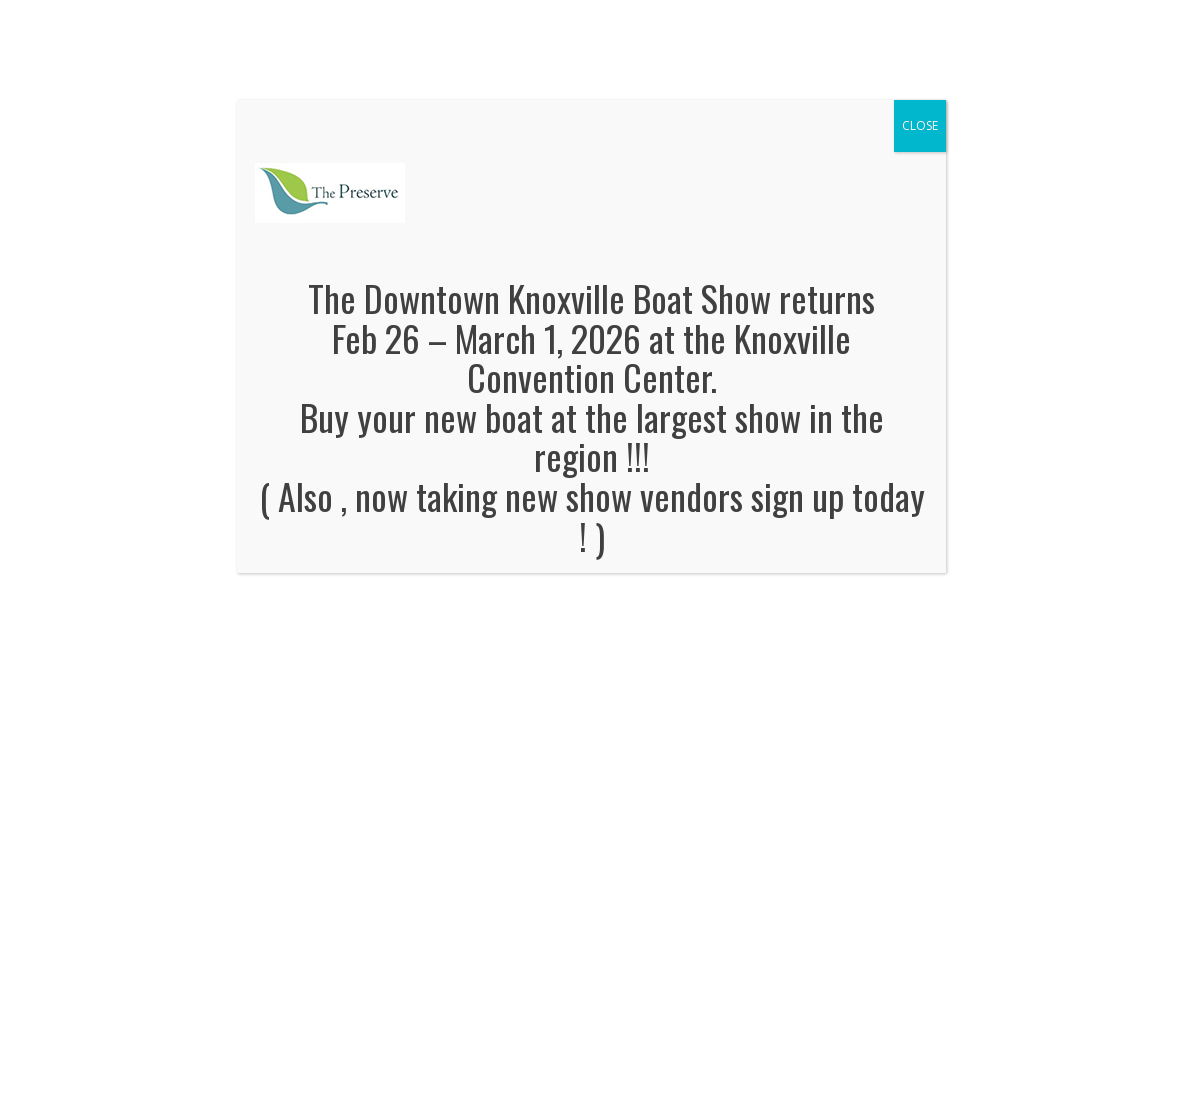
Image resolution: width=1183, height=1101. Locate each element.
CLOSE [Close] (920, 125)
